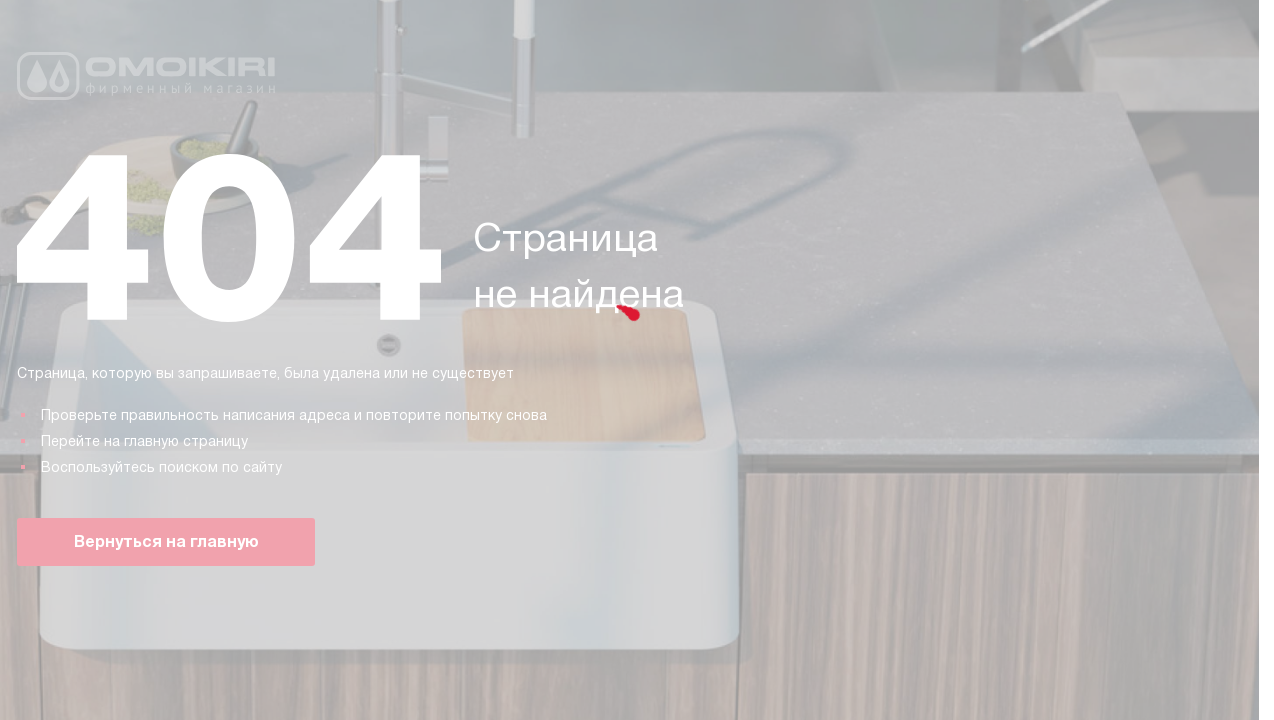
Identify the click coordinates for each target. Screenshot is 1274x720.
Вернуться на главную (166, 541)
